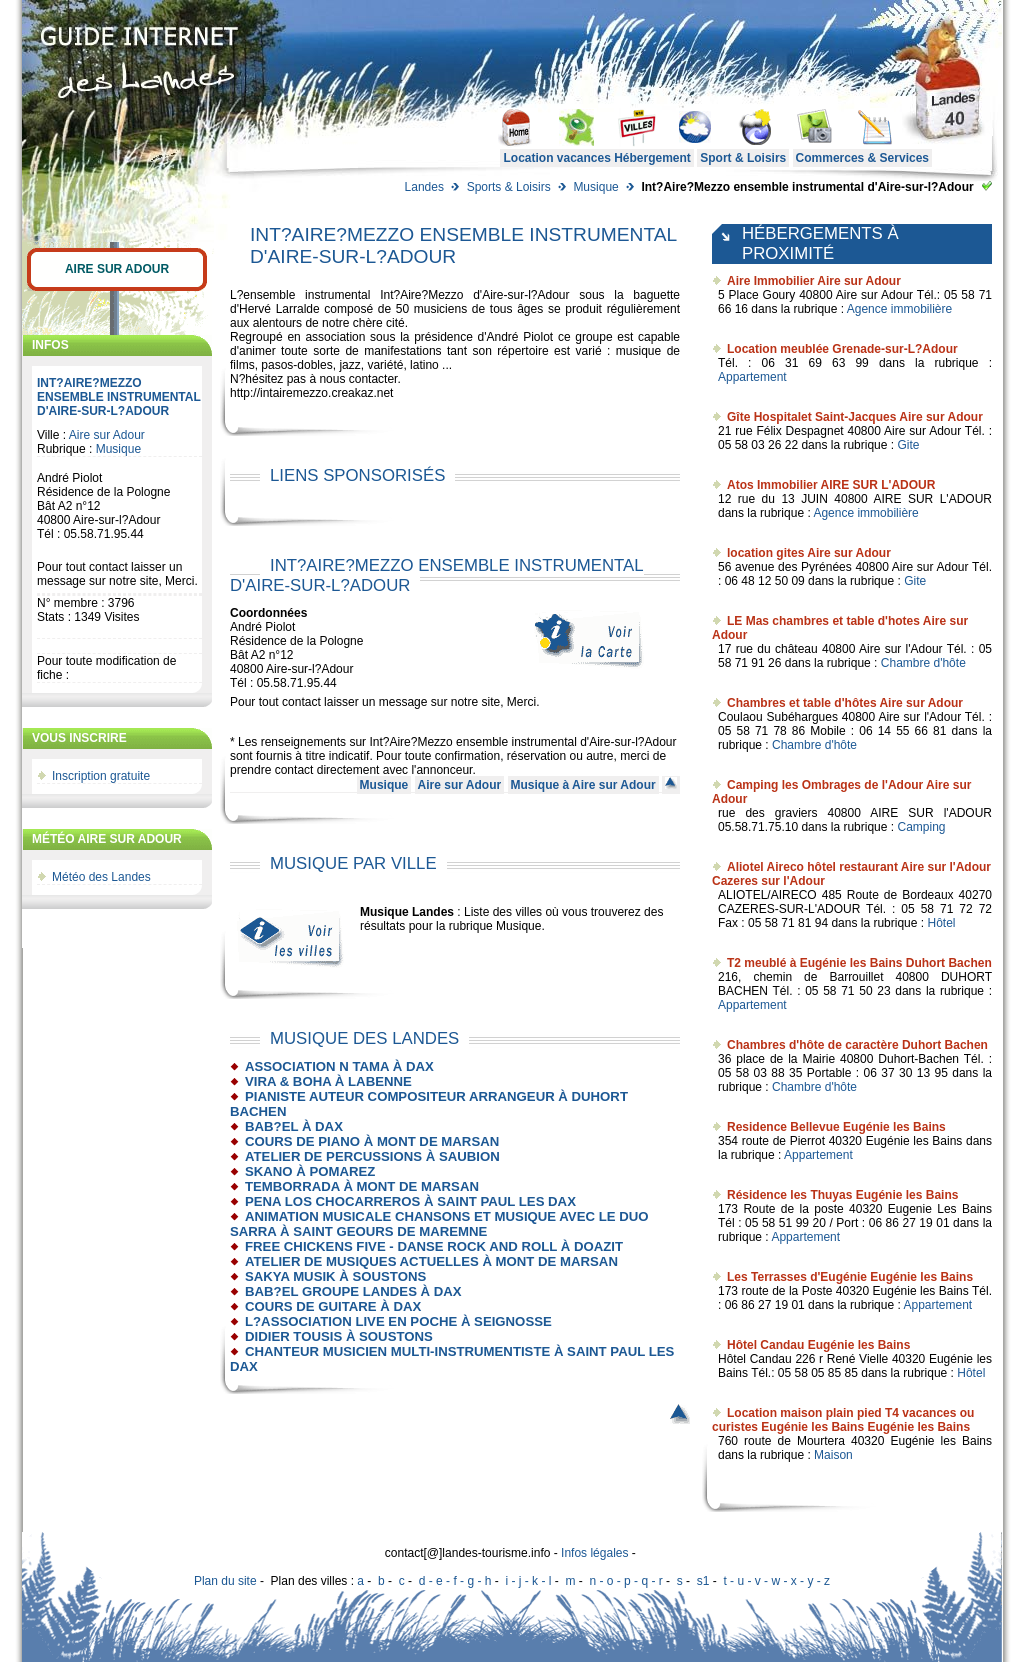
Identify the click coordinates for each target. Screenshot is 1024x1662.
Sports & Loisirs (509, 187)
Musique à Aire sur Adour (583, 785)
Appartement (752, 377)
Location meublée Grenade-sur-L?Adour (842, 349)
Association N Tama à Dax (339, 1066)
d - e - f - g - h (455, 1581)
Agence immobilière (899, 309)
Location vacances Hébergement (596, 158)
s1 (703, 1581)
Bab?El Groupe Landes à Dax (353, 1291)
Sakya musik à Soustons (335, 1276)
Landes (424, 187)
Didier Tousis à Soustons (339, 1336)
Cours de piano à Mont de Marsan (372, 1141)
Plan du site (225, 1581)
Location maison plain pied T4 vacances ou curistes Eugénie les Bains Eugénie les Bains (843, 1420)
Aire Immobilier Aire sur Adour (814, 281)
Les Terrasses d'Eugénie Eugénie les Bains (850, 1277)
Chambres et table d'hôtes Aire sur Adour (845, 703)
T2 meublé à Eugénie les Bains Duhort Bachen (859, 963)
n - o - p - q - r (625, 1581)
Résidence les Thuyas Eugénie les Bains (842, 1195)
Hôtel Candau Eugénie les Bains (818, 1345)
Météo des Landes (101, 877)
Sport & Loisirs (743, 158)
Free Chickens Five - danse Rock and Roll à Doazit (434, 1246)
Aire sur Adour (117, 269)
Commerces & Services (862, 158)
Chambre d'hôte (923, 663)
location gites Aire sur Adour (809, 553)
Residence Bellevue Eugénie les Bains (836, 1127)
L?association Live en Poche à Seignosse (398, 1321)
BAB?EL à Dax (294, 1126)
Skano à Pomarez (310, 1171)
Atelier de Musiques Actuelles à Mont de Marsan (431, 1261)
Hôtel (941, 923)
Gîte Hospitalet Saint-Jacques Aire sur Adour (855, 417)
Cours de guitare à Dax (333, 1306)
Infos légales (594, 1553)
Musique (595, 187)
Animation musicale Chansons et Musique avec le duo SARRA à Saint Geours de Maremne (439, 1224)
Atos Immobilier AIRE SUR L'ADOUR (831, 485)
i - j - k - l (528, 1581)
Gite (908, 445)
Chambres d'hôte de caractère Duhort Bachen (857, 1045)
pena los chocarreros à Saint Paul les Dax (410, 1201)
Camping (921, 827)
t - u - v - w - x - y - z (776, 1581)
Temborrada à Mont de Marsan (362, 1186)
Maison (833, 1455)
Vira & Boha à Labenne (328, 1081)
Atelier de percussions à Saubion (372, 1156)
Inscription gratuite (101, 776)
